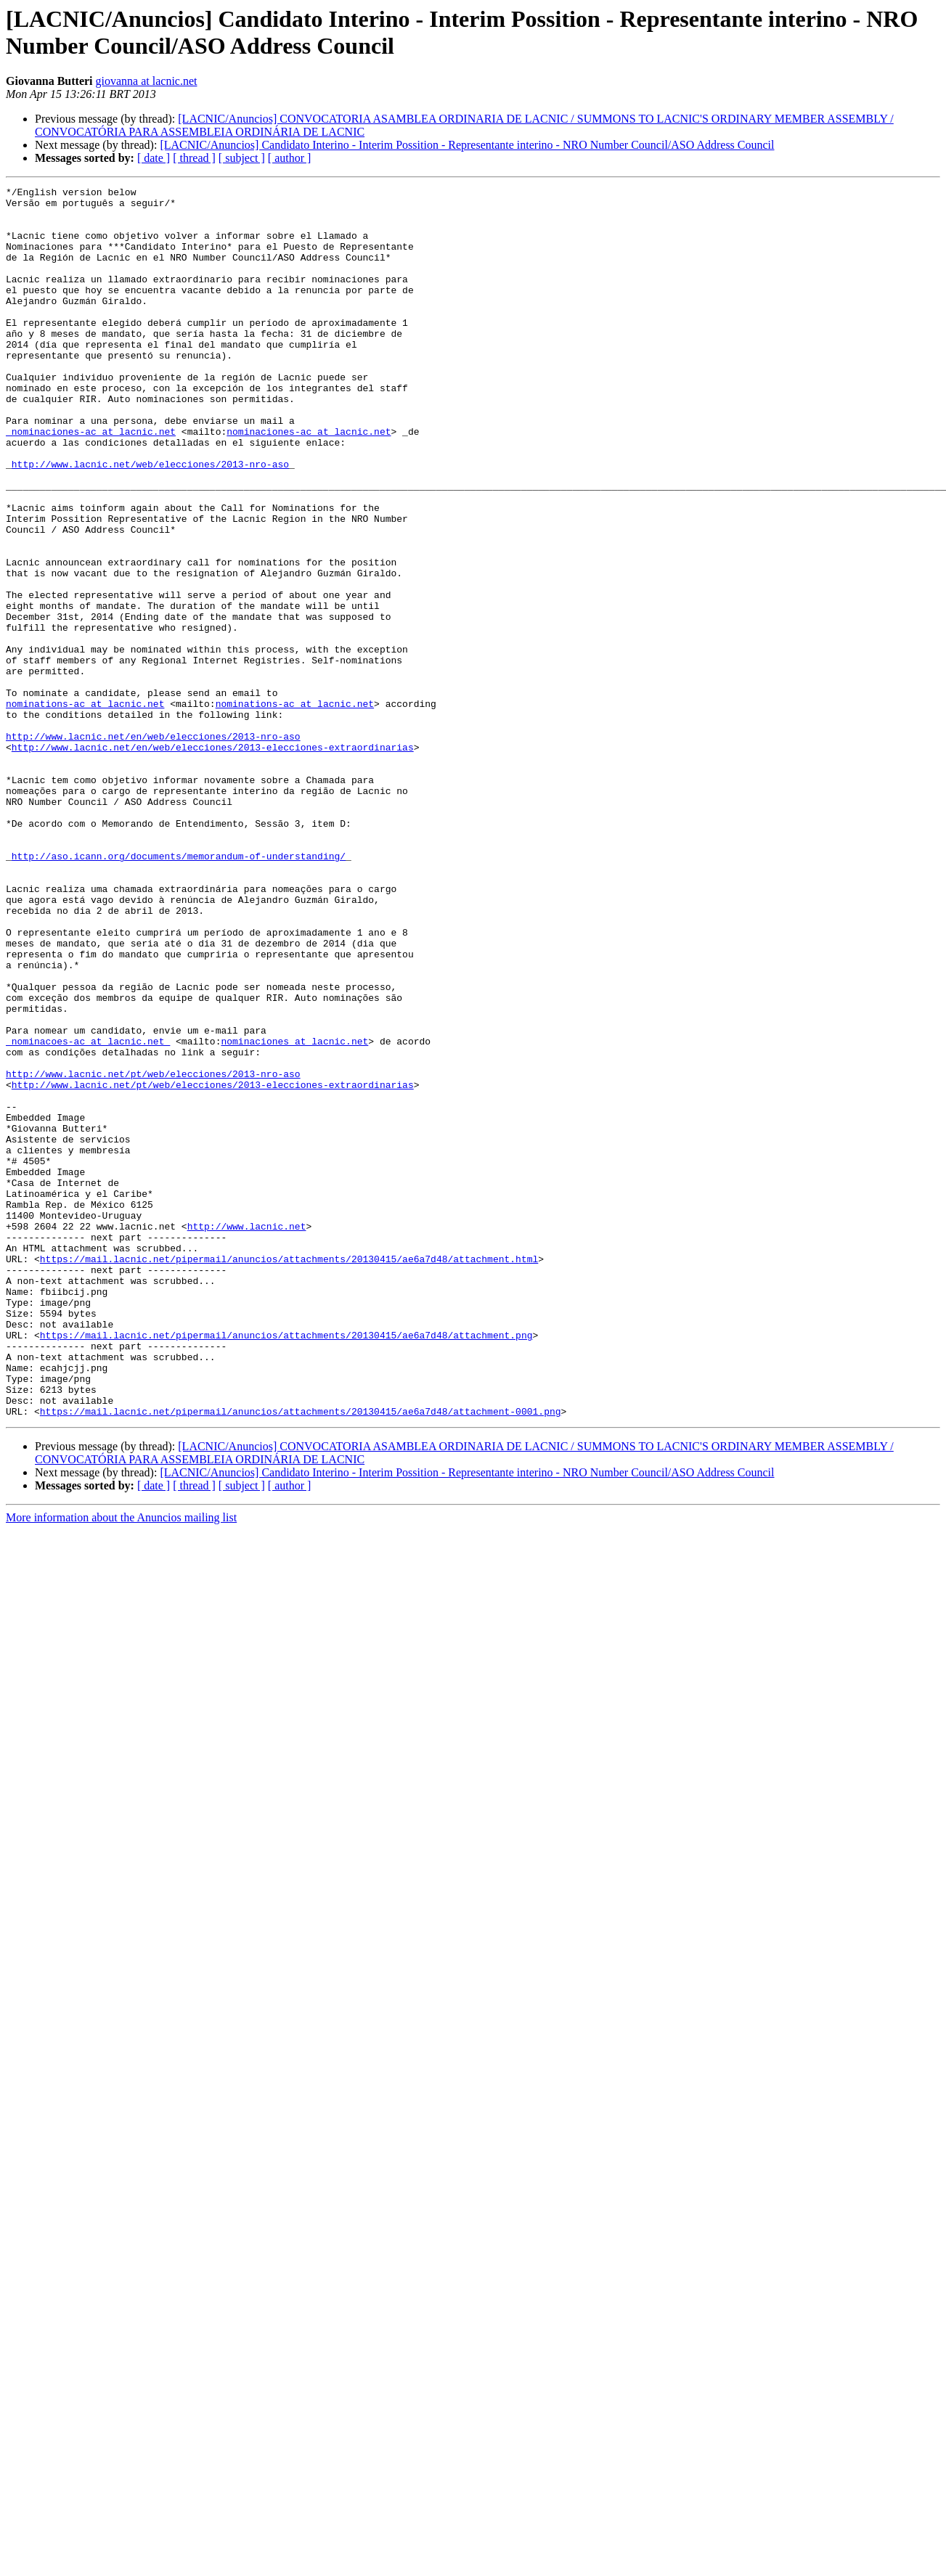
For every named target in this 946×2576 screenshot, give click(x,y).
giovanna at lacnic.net (146, 81)
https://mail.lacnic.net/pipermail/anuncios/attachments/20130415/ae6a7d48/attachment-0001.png (300, 1657)
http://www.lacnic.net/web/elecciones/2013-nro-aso (150, 520)
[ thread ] (194, 158)
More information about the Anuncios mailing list (121, 1763)
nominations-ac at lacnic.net (85, 807)
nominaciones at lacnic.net (294, 1212)
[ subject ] (242, 158)
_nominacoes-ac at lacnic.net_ (88, 1212)
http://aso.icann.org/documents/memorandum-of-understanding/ (179, 990)
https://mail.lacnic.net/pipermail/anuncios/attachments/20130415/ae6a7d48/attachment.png (286, 1565)
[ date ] (153, 158)
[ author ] (289, 158)
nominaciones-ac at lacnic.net (309, 481)
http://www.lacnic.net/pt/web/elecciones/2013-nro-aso (153, 1252)
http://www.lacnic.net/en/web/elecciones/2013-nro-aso (153, 847)
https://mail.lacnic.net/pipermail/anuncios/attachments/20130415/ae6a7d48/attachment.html (289, 1474)
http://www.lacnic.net (246, 1435)
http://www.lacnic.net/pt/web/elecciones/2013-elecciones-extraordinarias (213, 1265)
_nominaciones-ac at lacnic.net (91, 481)
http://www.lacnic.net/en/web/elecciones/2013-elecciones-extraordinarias (213, 860)
